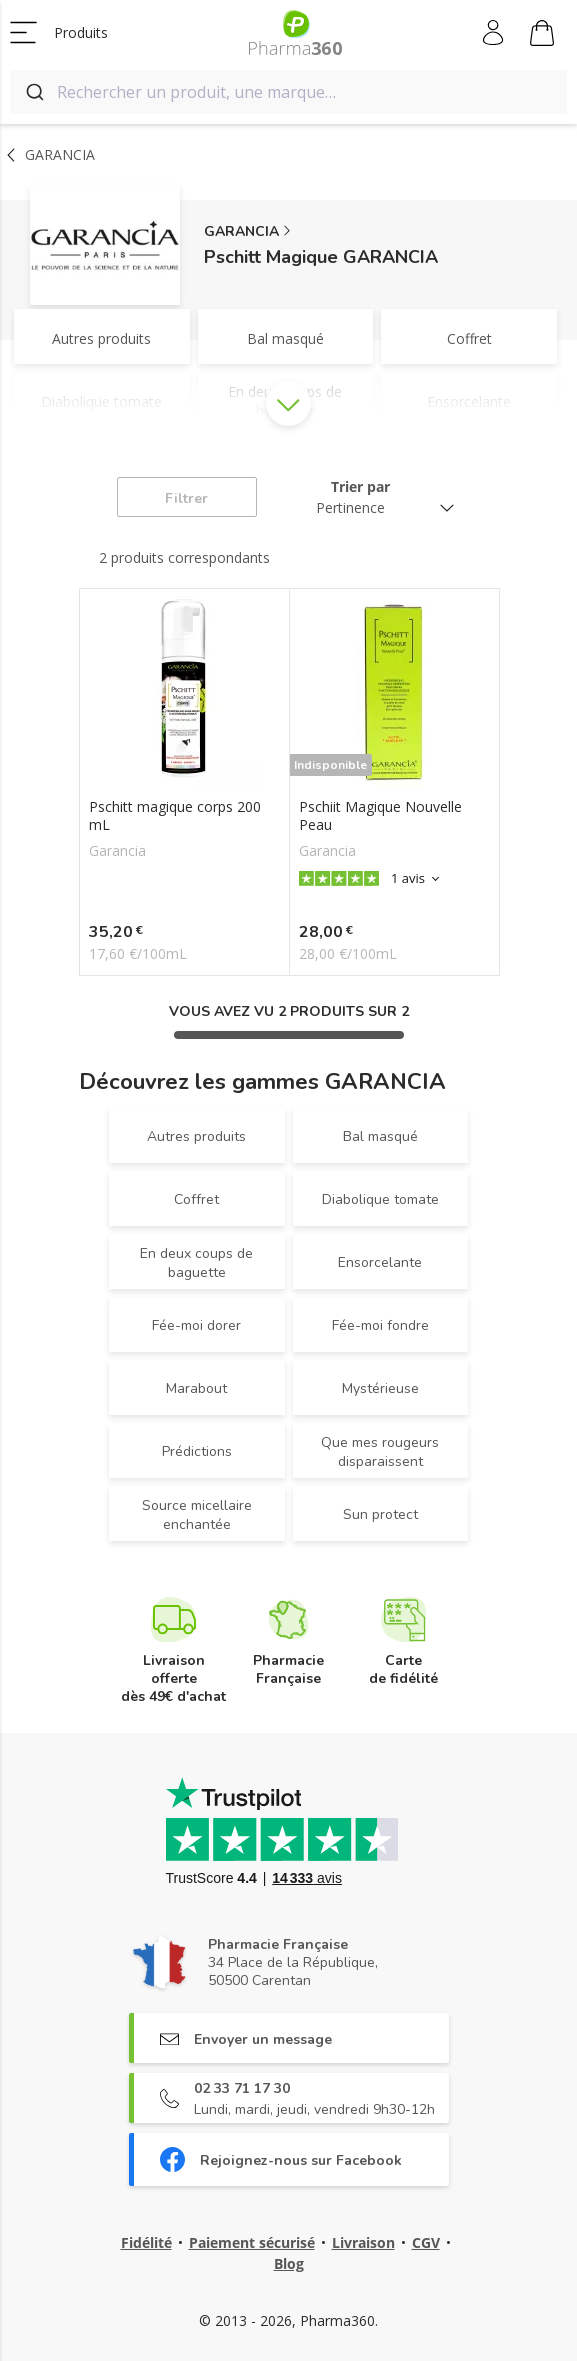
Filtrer (186, 498)
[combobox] (288, 92)
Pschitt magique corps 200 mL (175, 816)
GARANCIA (241, 231)
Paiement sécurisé (252, 2242)
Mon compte (494, 33)
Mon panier (542, 36)
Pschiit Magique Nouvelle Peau (380, 816)
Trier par (360, 486)
